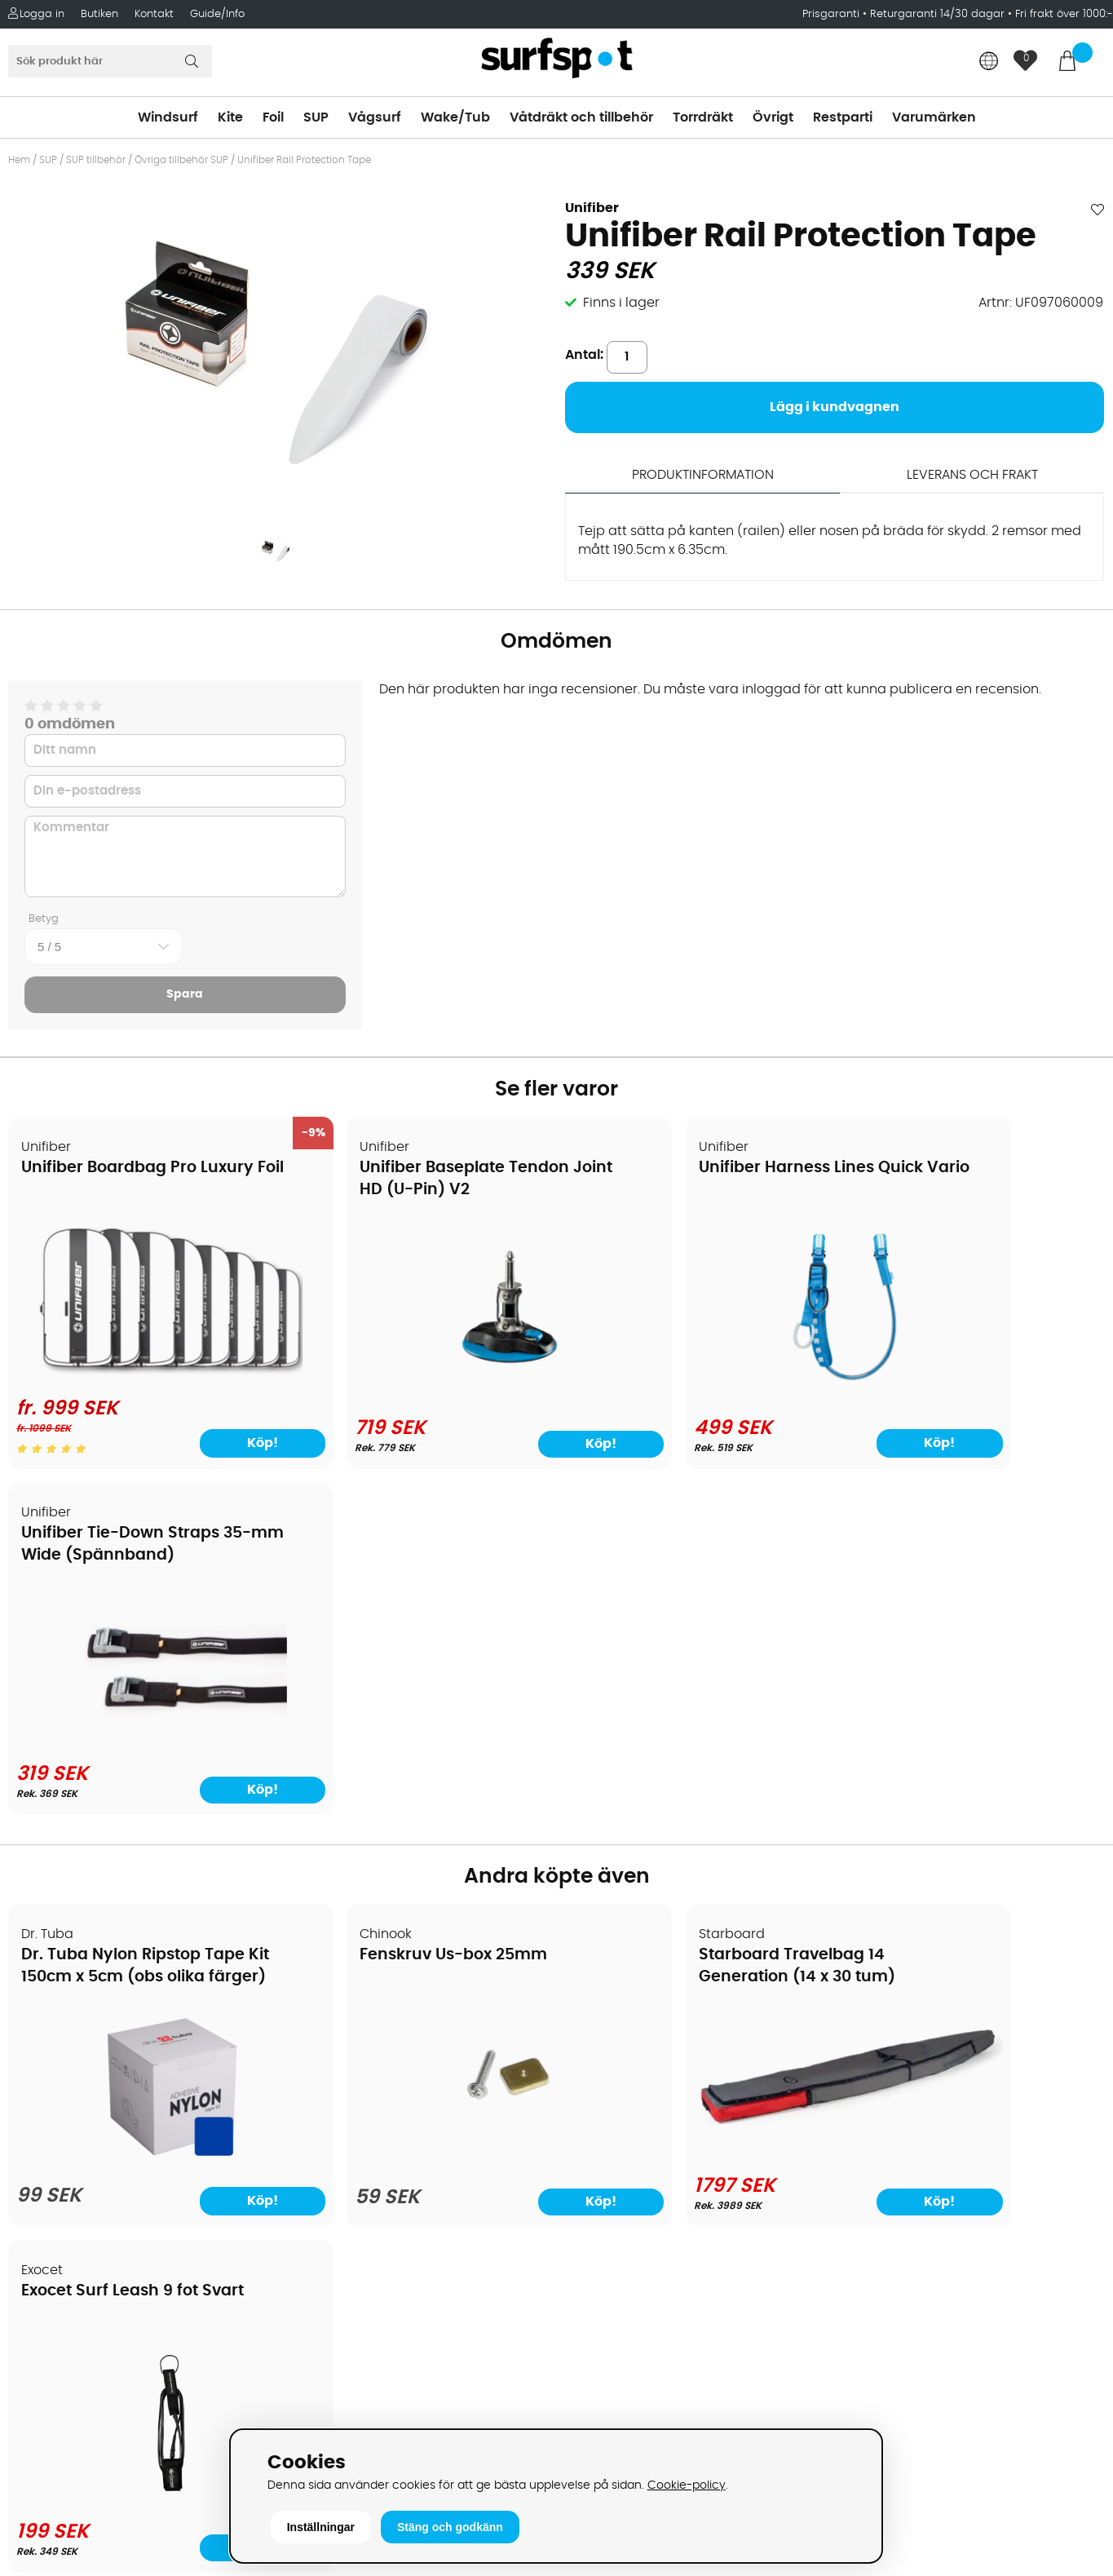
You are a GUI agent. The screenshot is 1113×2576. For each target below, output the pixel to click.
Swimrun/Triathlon (623, 2137)
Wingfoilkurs (55, 2260)
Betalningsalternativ (82, 2040)
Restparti (842, 117)
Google (862, 2234)
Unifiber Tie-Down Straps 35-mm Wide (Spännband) (954, 1190)
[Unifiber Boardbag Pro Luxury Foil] (140, 1364)
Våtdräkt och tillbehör (581, 117)
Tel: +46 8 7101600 (348, 2407)
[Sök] (110, 61)
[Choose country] (989, 62)
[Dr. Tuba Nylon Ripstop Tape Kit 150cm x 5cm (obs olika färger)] (140, 1809)
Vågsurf (374, 117)
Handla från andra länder (99, 2089)
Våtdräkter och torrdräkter (650, 2113)
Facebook (871, 2314)
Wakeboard (603, 2064)
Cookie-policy (686, 2485)
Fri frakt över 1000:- (1064, 14)
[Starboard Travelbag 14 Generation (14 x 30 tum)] (695, 1760)
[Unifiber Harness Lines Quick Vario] (695, 1377)
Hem (19, 160)
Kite (230, 117)
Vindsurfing (601, 1991)
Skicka (1064, 2118)
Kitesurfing (599, 2015)
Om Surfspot (56, 1991)
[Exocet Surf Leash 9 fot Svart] (972, 1805)
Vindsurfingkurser (72, 2235)
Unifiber (592, 208)
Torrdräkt (703, 117)
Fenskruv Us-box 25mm (393, 1600)
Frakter (38, 2064)
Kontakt (154, 14)
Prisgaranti (832, 14)
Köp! (212, 1433)
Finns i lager (621, 302)
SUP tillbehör (96, 160)
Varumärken (934, 117)
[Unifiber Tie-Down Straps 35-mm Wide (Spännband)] (972, 1377)
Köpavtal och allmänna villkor (112, 2015)
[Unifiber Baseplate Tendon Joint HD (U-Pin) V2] (418, 1377)
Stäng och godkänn (450, 2527)
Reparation (52, 2186)
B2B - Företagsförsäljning (97, 2137)
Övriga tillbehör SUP (181, 160)
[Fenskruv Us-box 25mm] (417, 1810)
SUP (316, 117)
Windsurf (168, 117)
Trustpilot (869, 2396)
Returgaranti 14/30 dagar (937, 14)
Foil (273, 117)
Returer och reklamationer (100, 2113)
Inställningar (321, 2527)
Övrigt (773, 117)
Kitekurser (47, 2211)
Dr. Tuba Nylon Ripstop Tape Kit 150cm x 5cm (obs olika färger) (127, 1622)
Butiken (99, 14)
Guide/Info (217, 14)
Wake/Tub (455, 117)
